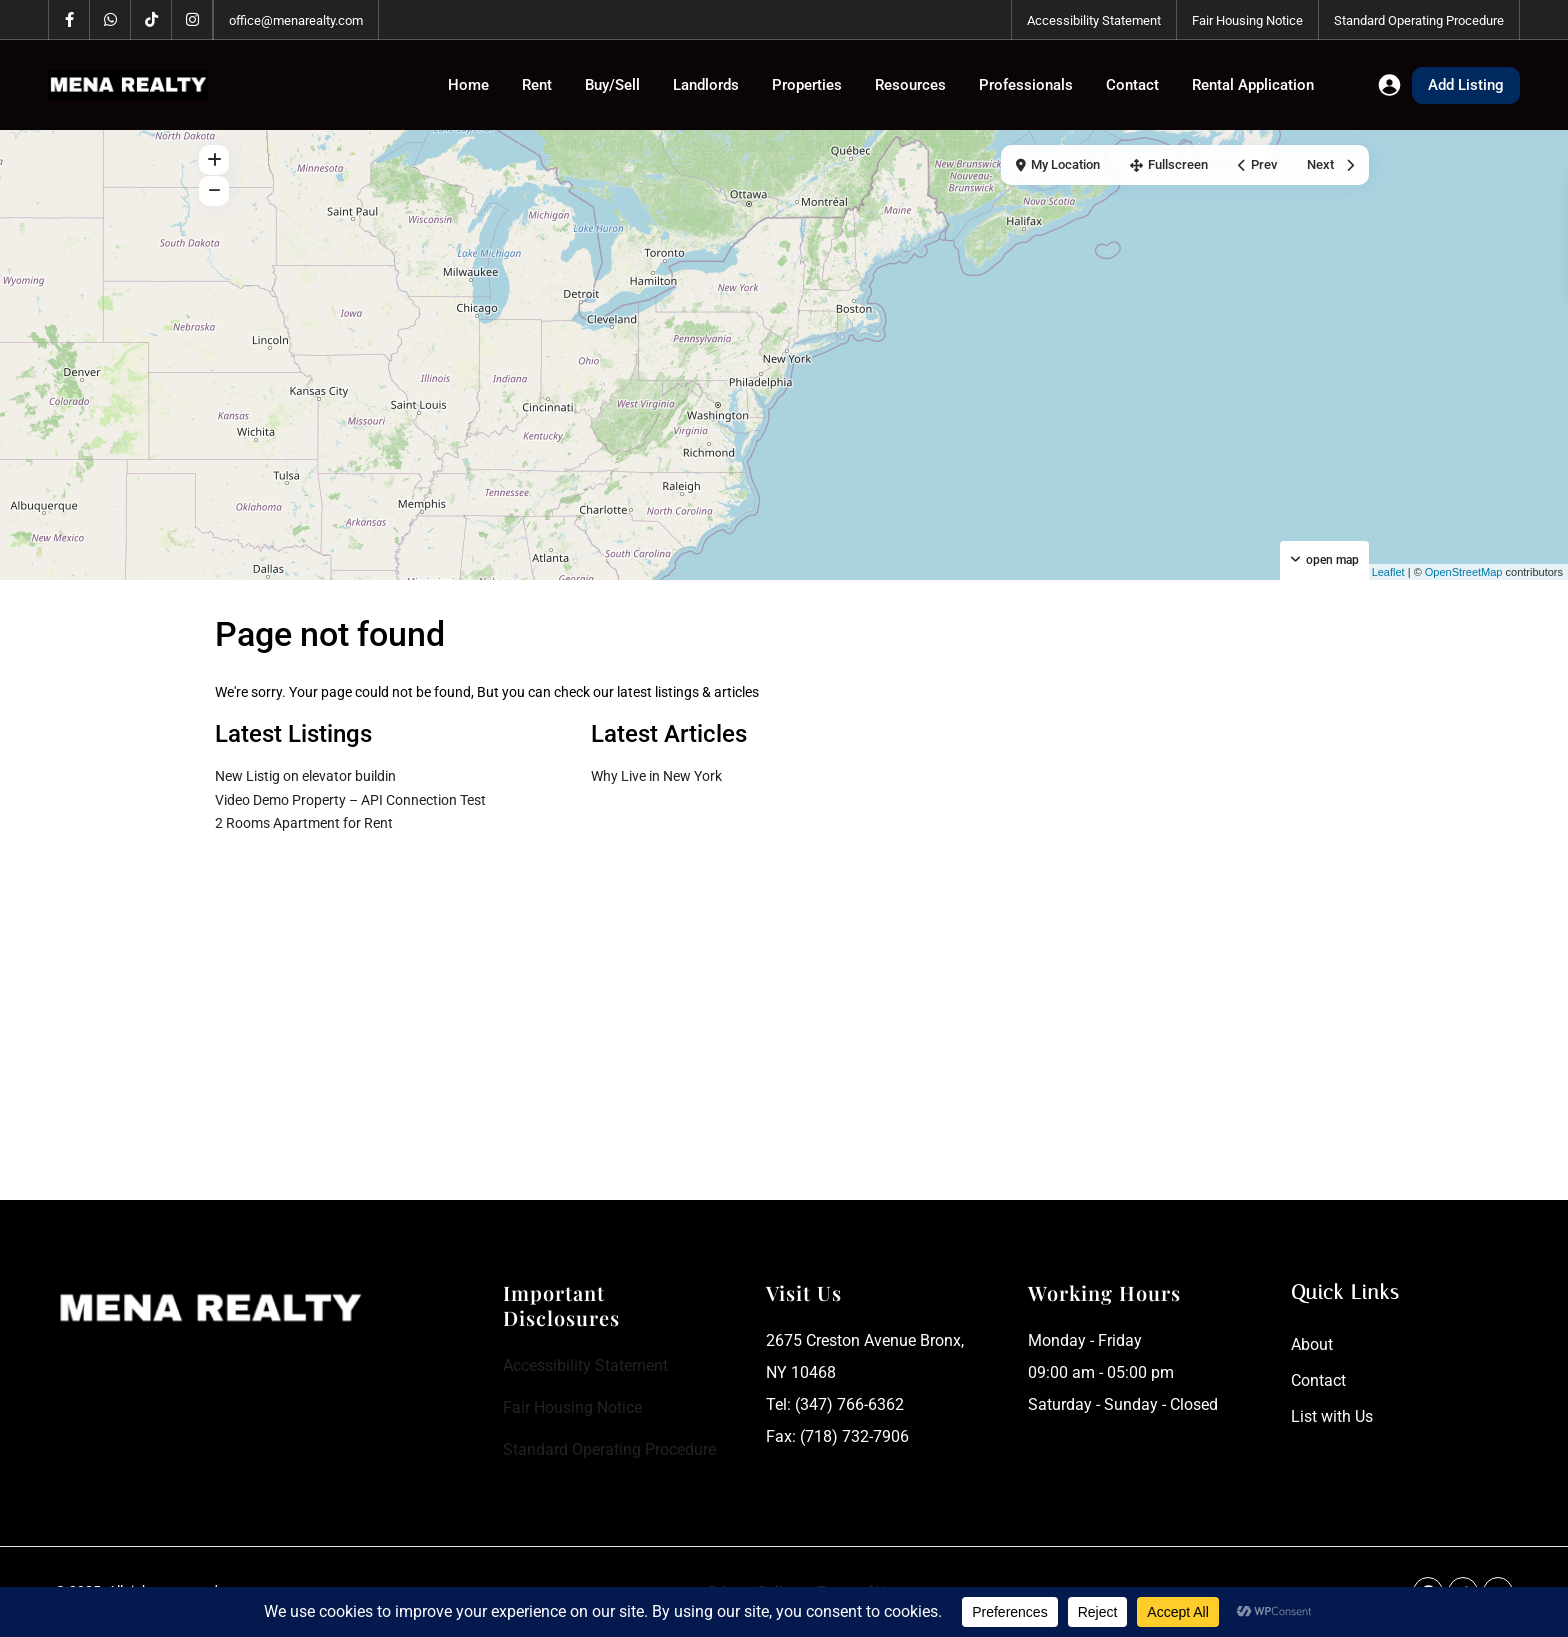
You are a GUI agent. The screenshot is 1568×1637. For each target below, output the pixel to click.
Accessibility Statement (1094, 20)
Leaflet (1381, 572)
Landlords (706, 85)
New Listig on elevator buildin (305, 776)
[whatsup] (110, 20)
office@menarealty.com (296, 20)
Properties (807, 85)
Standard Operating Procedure (1419, 20)
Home (468, 85)
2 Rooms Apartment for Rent (304, 823)
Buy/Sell (612, 85)
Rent (537, 85)
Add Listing (1466, 85)
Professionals (1026, 85)
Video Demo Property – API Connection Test (350, 800)
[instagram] (192, 20)
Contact (1132, 85)
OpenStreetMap (1464, 572)
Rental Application (1253, 85)
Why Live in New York (656, 776)
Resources (910, 85)
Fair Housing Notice (1247, 20)
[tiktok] (151, 20)
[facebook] (69, 20)
